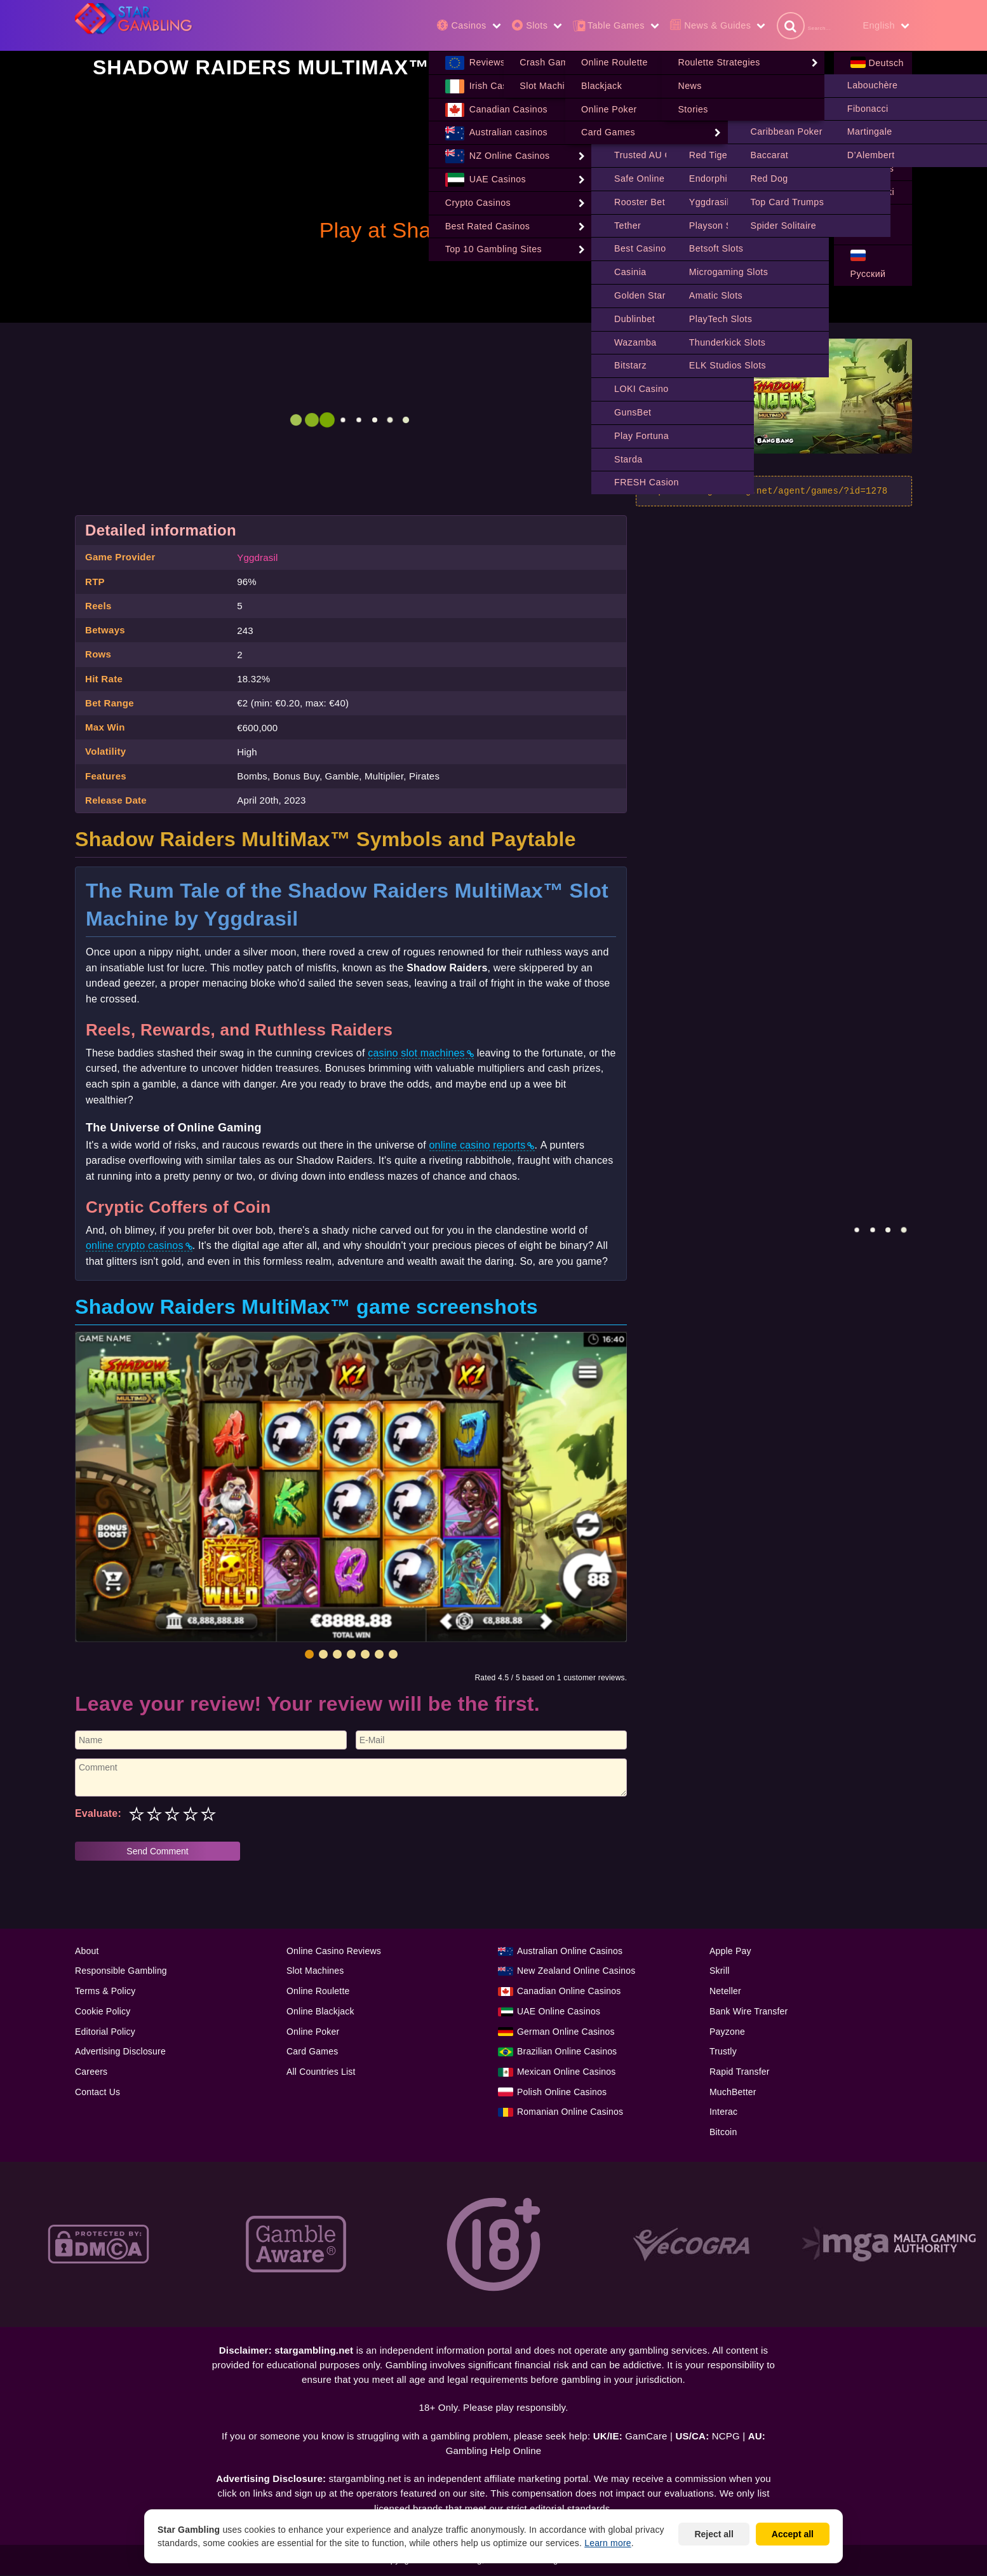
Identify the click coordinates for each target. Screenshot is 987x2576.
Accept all (793, 2534)
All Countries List (321, 2072)
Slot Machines (315, 1971)
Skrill (719, 1971)
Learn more (607, 2543)
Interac (723, 2112)
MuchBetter (732, 2092)
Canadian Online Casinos (569, 1991)
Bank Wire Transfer (748, 2012)
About (87, 1951)
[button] (309, 1654)
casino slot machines (416, 1053)
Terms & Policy (105, 1991)
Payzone (727, 2032)
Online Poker (312, 2032)
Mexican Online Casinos (566, 2072)
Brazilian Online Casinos (567, 2052)
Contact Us (97, 2092)
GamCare (646, 2436)
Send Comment (157, 1852)
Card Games (312, 2052)
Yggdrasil (257, 558)
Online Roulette (318, 1991)
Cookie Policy (102, 2012)
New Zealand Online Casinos (576, 1971)
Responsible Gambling (121, 1971)
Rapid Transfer (739, 2072)
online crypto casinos (135, 1246)
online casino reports (477, 1145)
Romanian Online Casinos (570, 2112)
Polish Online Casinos (562, 2092)
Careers (91, 2072)
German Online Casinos (566, 2032)
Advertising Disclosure (120, 2052)
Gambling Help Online (494, 2451)
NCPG (726, 2436)
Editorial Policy (105, 2032)
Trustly (723, 2052)
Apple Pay (730, 1951)
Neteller (725, 1991)
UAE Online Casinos (558, 2012)
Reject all (713, 2534)
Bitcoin (723, 2133)
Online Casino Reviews (333, 1951)
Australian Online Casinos (569, 1951)
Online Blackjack (320, 2012)
